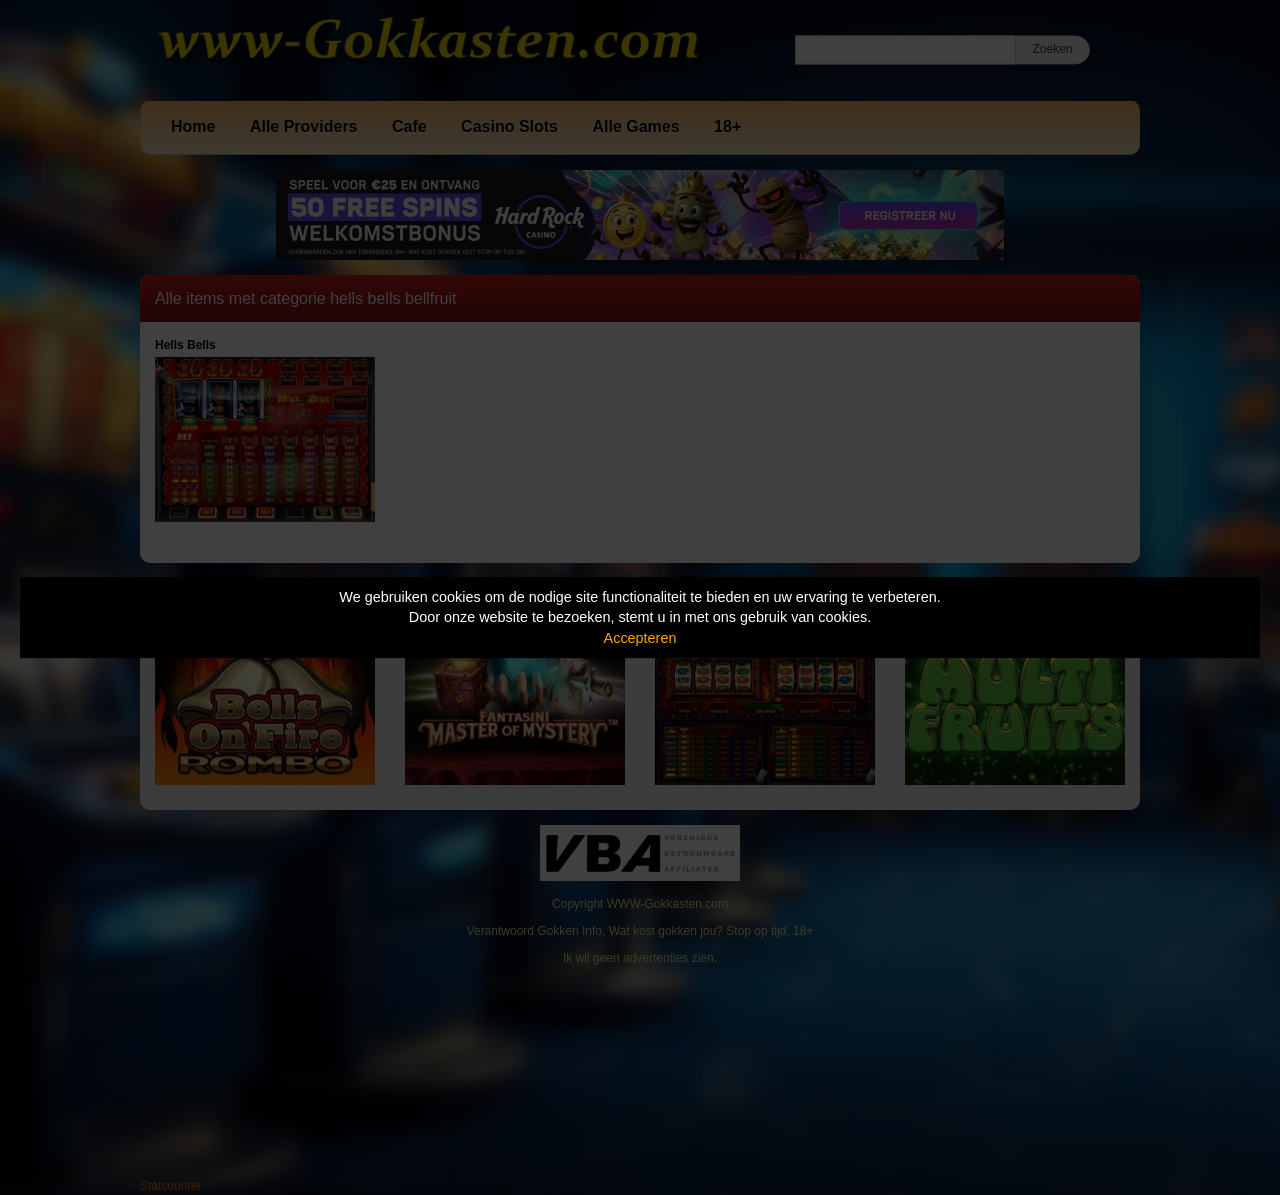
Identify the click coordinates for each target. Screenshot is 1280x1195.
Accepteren (640, 638)
